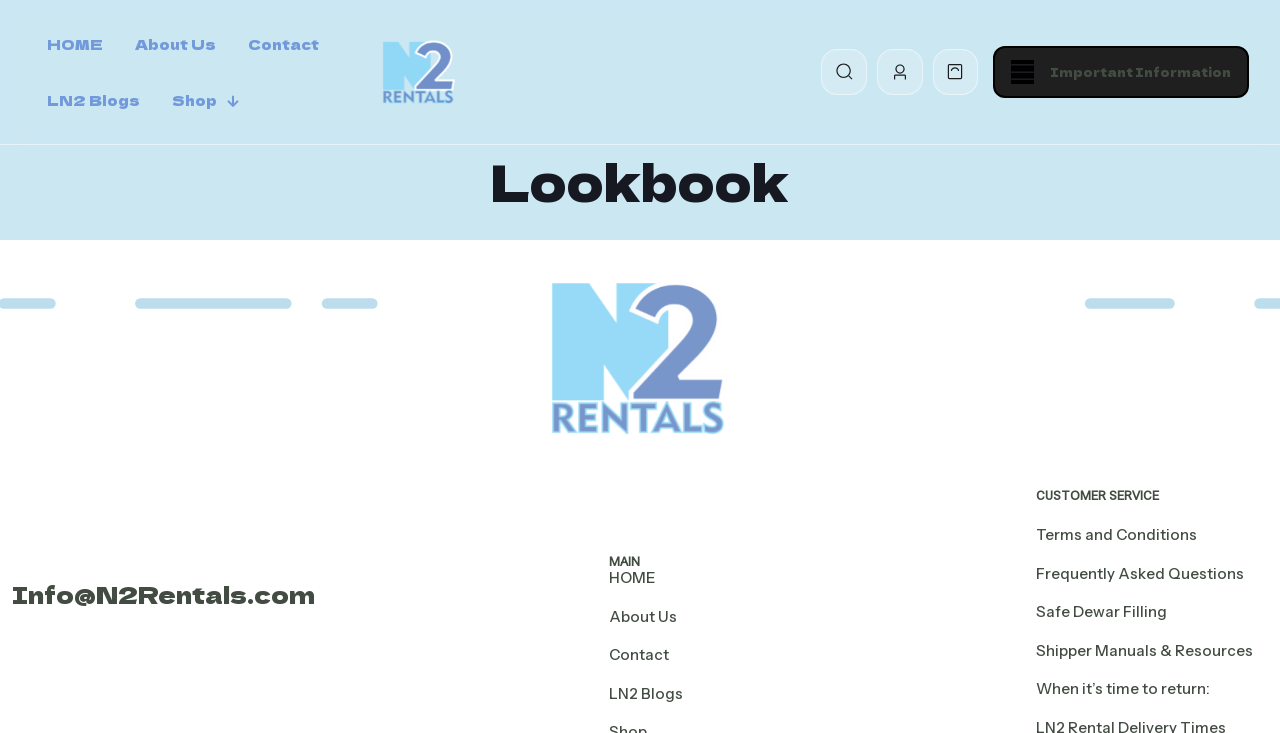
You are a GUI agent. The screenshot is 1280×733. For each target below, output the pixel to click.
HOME (632, 577)
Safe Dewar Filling (1101, 611)
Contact (639, 654)
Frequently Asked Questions (1140, 573)
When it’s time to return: (1123, 688)
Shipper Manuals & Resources (1144, 650)
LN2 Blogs (646, 693)
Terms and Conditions (1116, 534)
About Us (643, 616)
